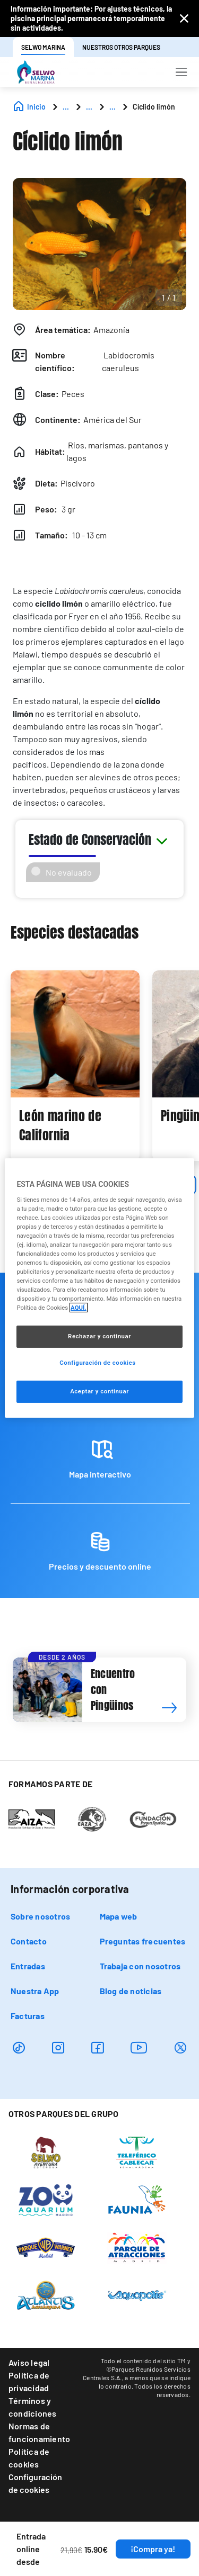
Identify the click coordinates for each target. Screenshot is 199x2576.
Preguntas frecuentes (143, 1941)
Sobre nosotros (40, 1916)
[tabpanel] (75, 1065)
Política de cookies (29, 2457)
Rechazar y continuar (99, 1336)
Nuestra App (35, 1991)
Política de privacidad (29, 2381)
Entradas (28, 1966)
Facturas (28, 2016)
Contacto (29, 1941)
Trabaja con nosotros (140, 1966)
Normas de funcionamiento (39, 2432)
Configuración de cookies (35, 2483)
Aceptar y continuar (99, 1391)
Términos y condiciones (32, 2406)
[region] (99, 1288)
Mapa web (118, 1916)
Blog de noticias (131, 1991)
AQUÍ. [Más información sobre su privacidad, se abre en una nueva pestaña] (78, 1307)
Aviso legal (29, 2362)
